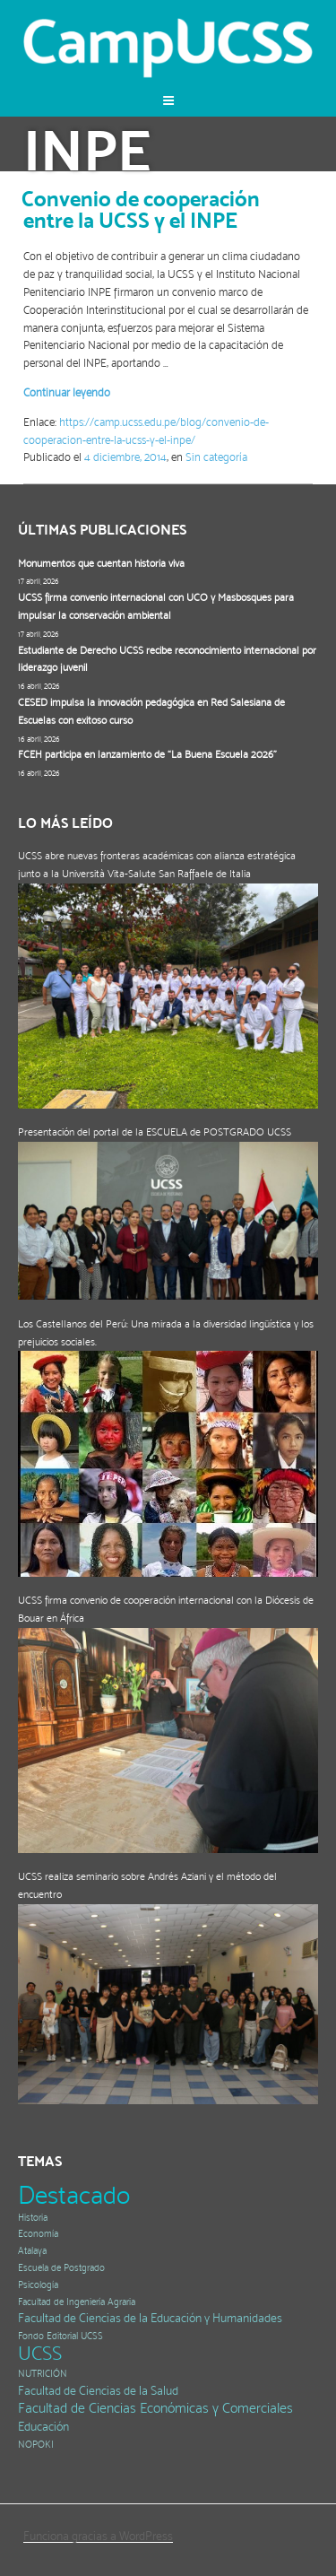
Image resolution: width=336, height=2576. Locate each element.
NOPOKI (36, 2444)
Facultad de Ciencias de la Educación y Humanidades (150, 2318)
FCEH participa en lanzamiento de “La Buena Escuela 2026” (147, 754)
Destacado (74, 2195)
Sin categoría (216, 457)
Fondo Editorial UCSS (60, 2336)
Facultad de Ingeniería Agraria (76, 2302)
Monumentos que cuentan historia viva (101, 563)
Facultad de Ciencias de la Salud (98, 2390)
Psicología (38, 2285)
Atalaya (32, 2251)
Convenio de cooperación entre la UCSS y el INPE (141, 209)
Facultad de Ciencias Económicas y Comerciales (155, 2407)
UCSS (40, 2353)
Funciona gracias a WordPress (98, 2535)
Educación (43, 2426)
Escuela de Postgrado (61, 2268)
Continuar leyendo (66, 392)
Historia (32, 2218)
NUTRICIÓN (42, 2374)
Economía (38, 2234)
